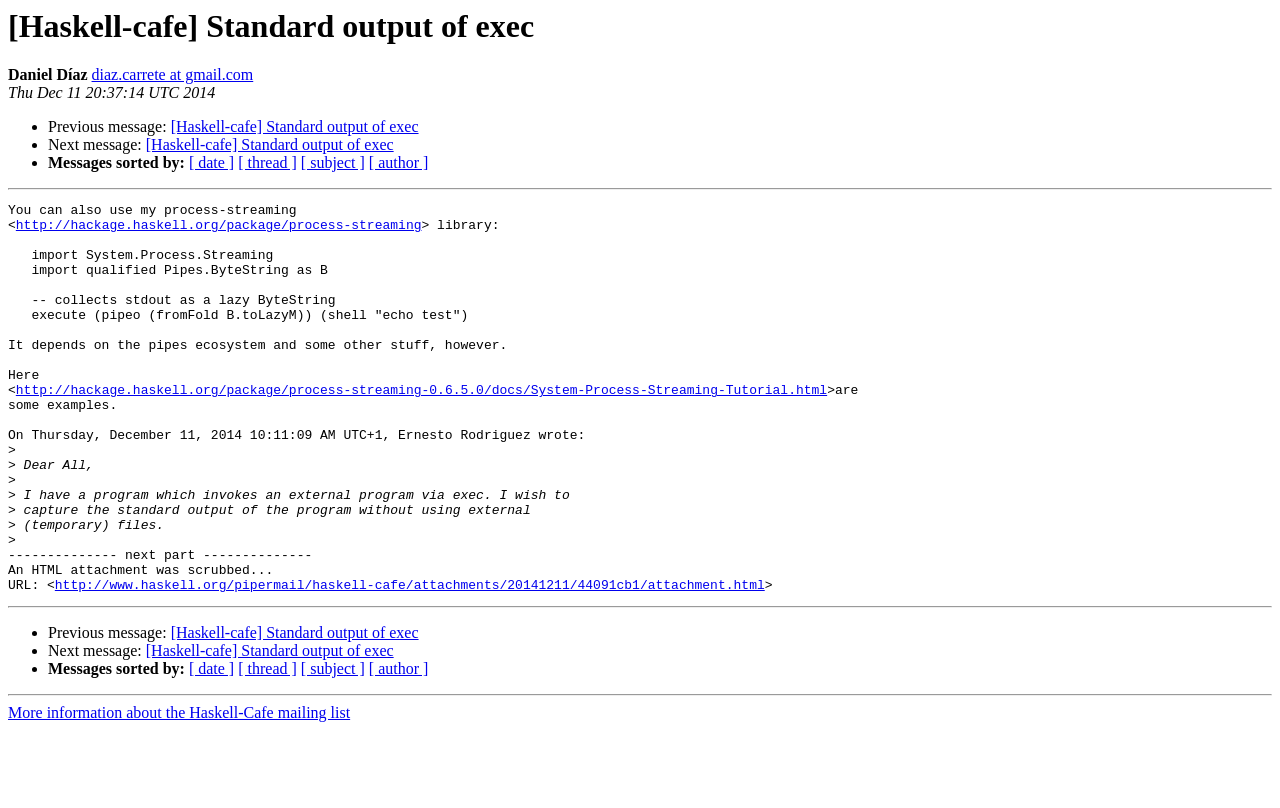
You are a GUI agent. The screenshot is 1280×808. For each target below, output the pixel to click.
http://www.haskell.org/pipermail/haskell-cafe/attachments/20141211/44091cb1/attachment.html (410, 662)
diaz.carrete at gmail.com (173, 74)
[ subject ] (333, 162)
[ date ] (211, 162)
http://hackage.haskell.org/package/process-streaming (219, 230)
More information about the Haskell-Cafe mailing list (179, 790)
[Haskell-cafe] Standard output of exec (295, 126)
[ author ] (399, 162)
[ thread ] (267, 162)
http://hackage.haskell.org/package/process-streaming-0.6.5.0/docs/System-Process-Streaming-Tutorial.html (421, 428)
